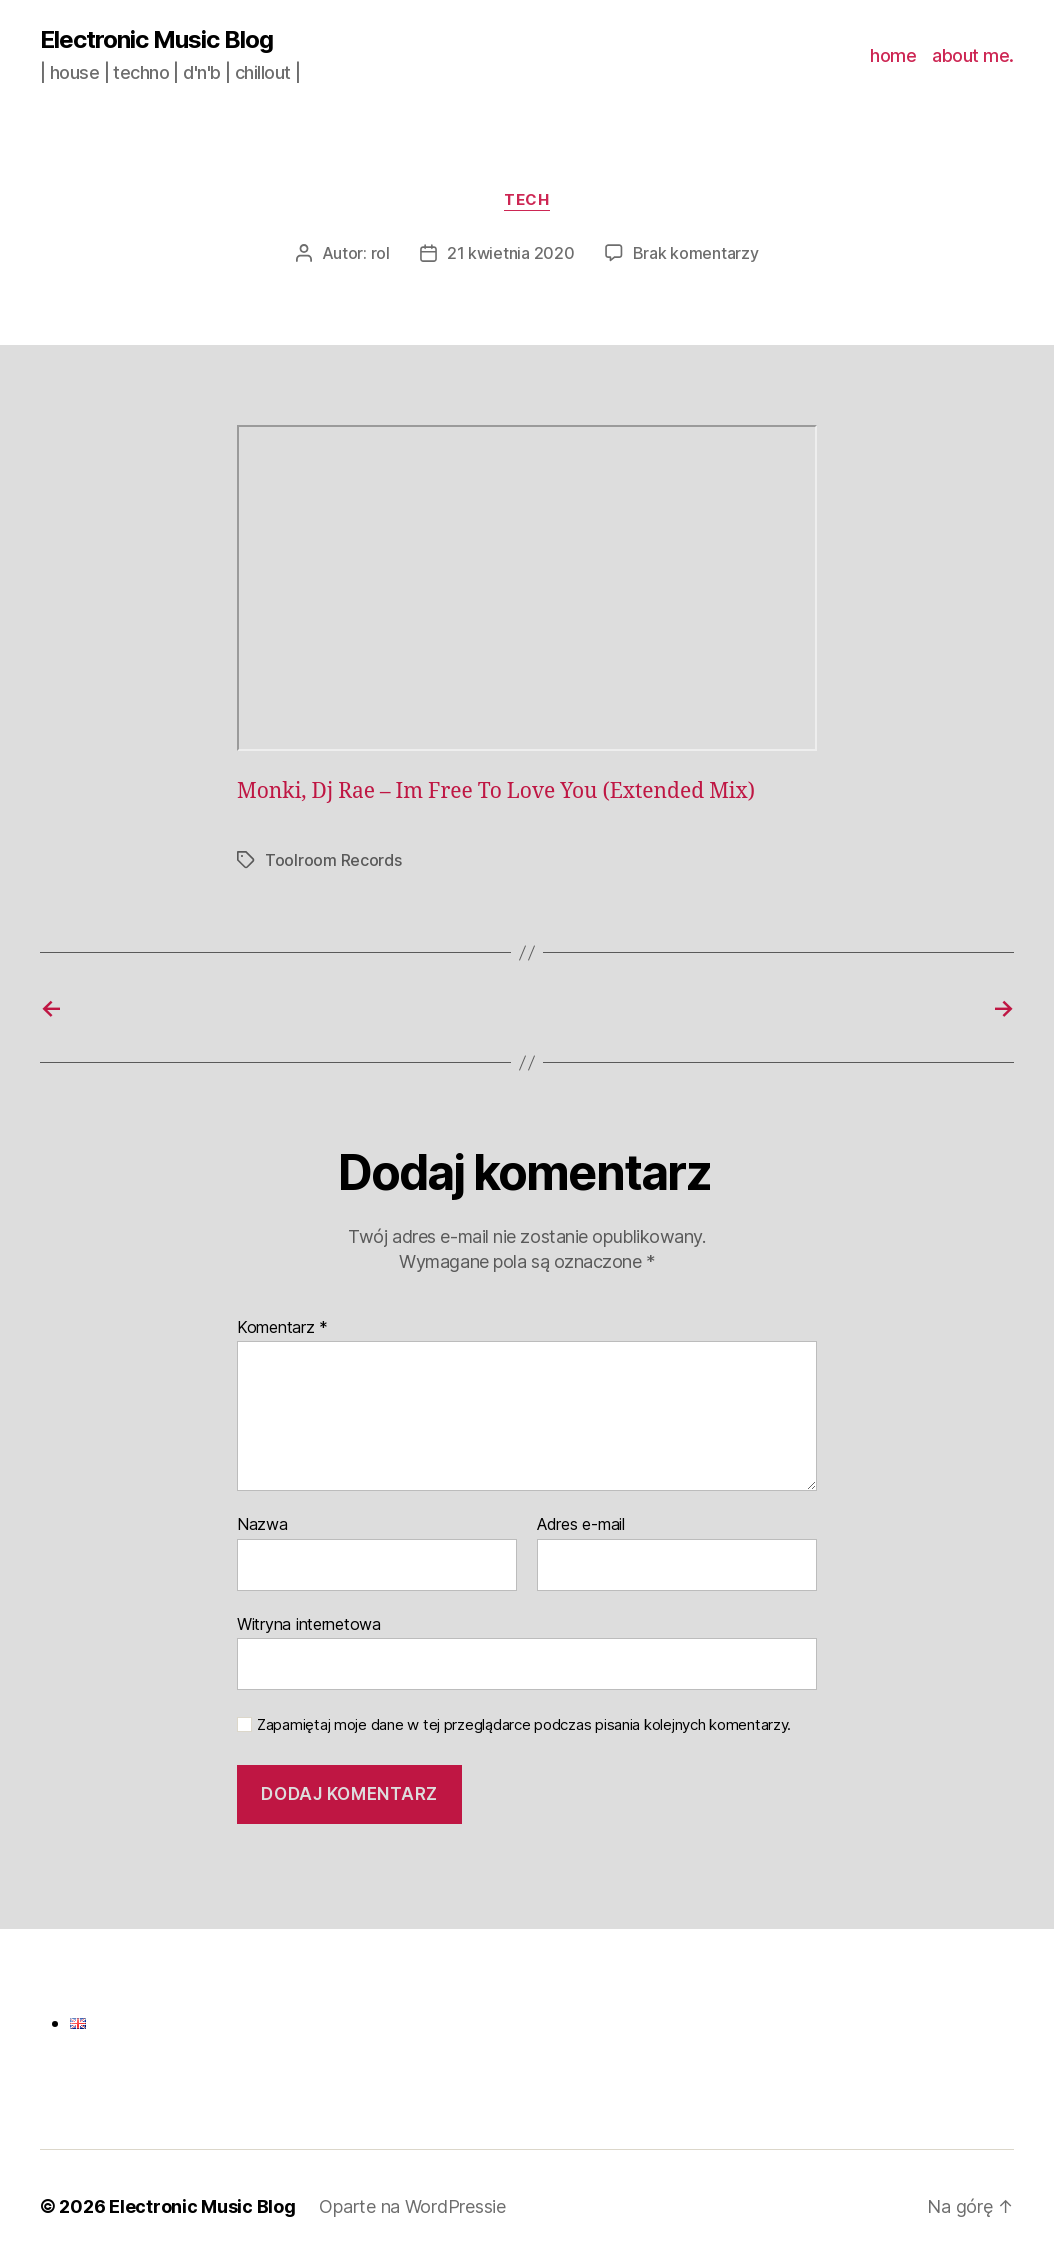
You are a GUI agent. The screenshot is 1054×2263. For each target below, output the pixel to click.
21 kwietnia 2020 (511, 253)
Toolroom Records (333, 860)
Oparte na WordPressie (412, 2206)
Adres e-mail (581, 1525)
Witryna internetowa (309, 1624)
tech (526, 200)
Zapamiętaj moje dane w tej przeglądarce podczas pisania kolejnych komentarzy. (524, 1725)
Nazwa (262, 1525)
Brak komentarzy (696, 253)
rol (380, 253)
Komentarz (282, 1328)
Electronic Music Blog (156, 40)
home (893, 55)
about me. (973, 55)
